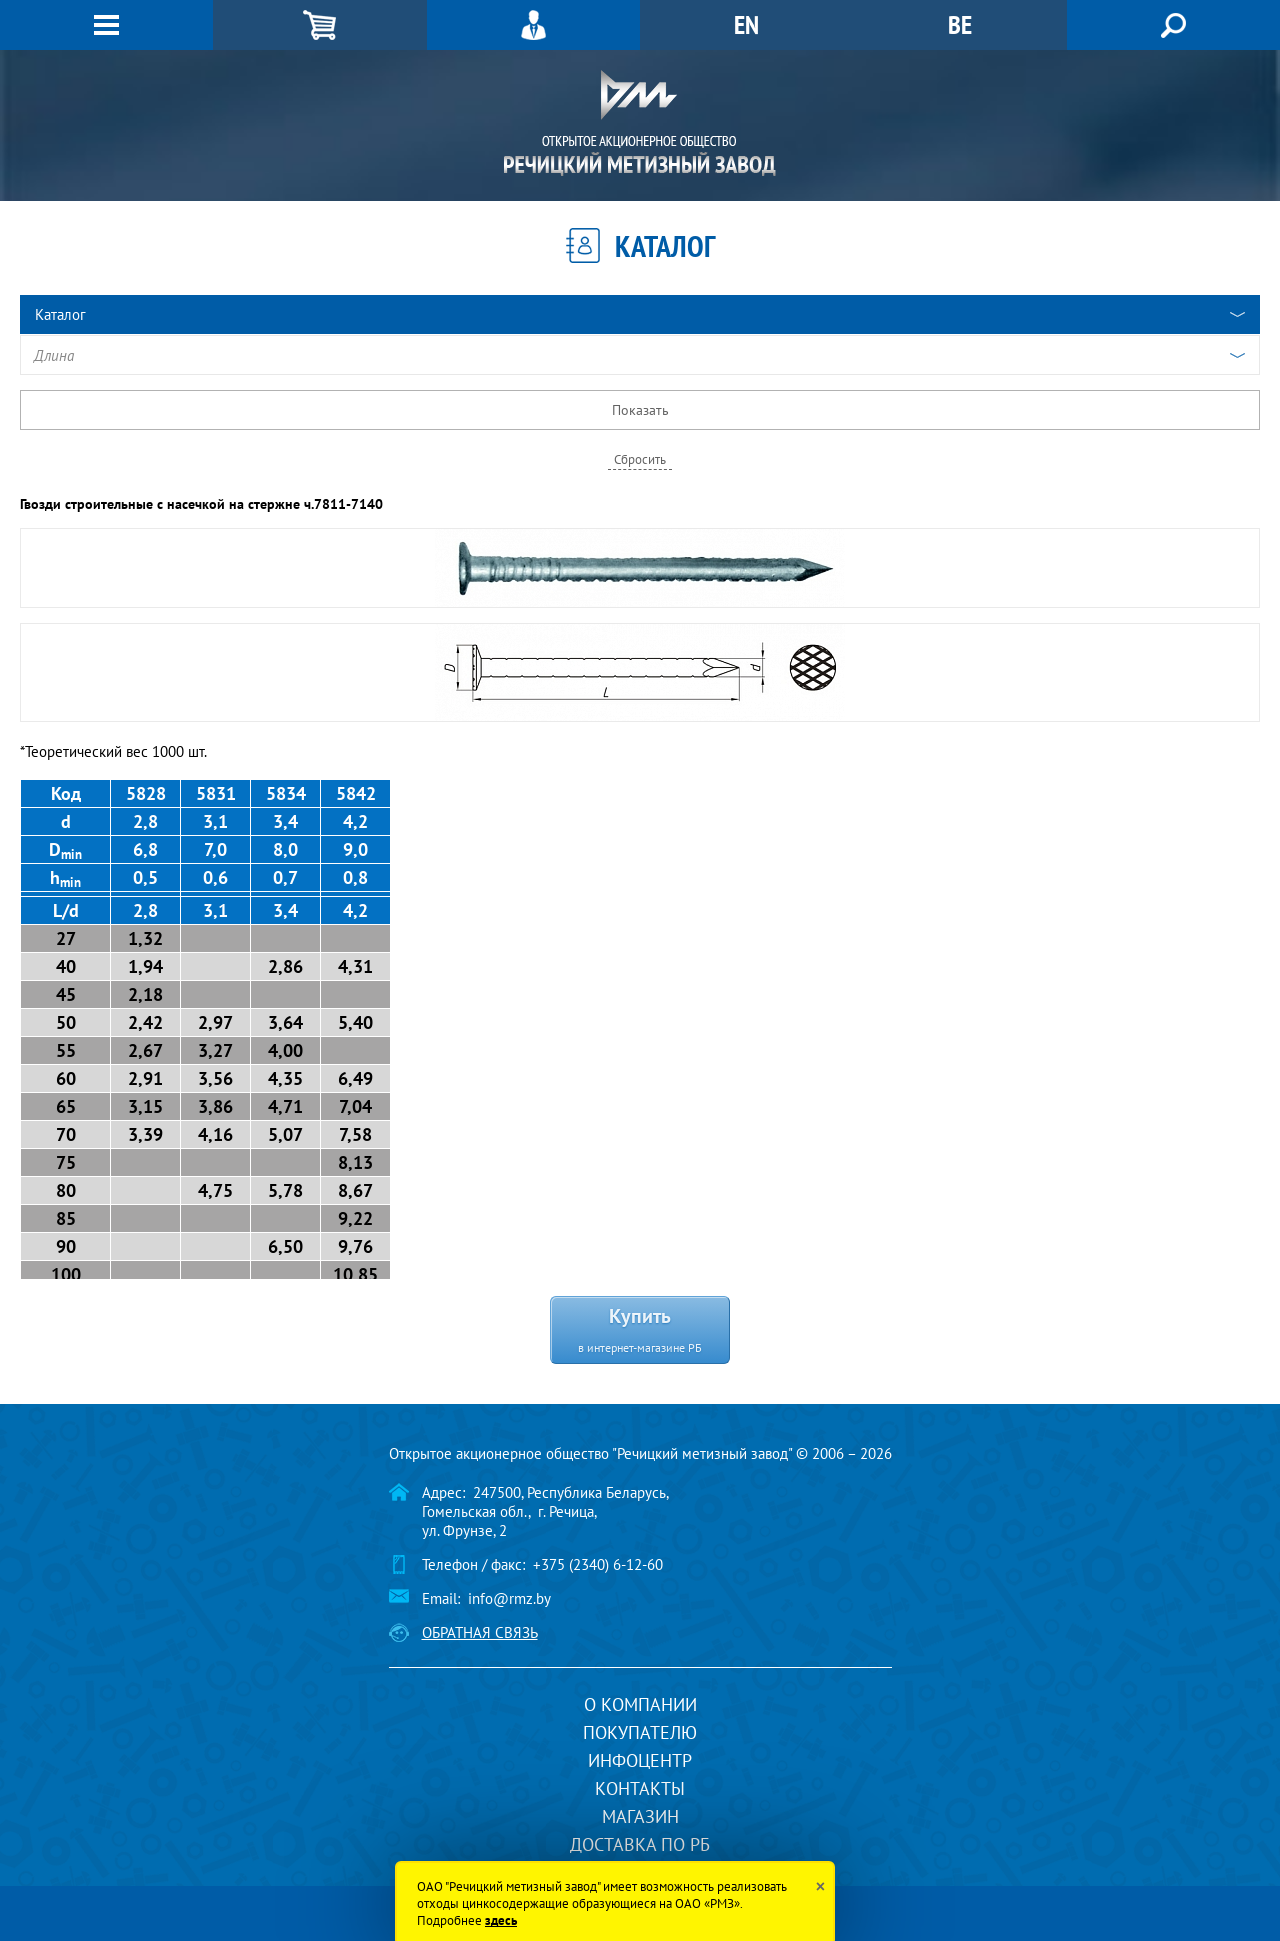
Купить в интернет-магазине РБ (640, 1328)
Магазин (640, 1816)
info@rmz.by (509, 1598)
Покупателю (640, 1732)
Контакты (640, 1788)
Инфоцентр (640, 1760)
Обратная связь (480, 1632)
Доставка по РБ (640, 1844)
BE (960, 24)
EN (746, 24)
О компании (640, 1704)
